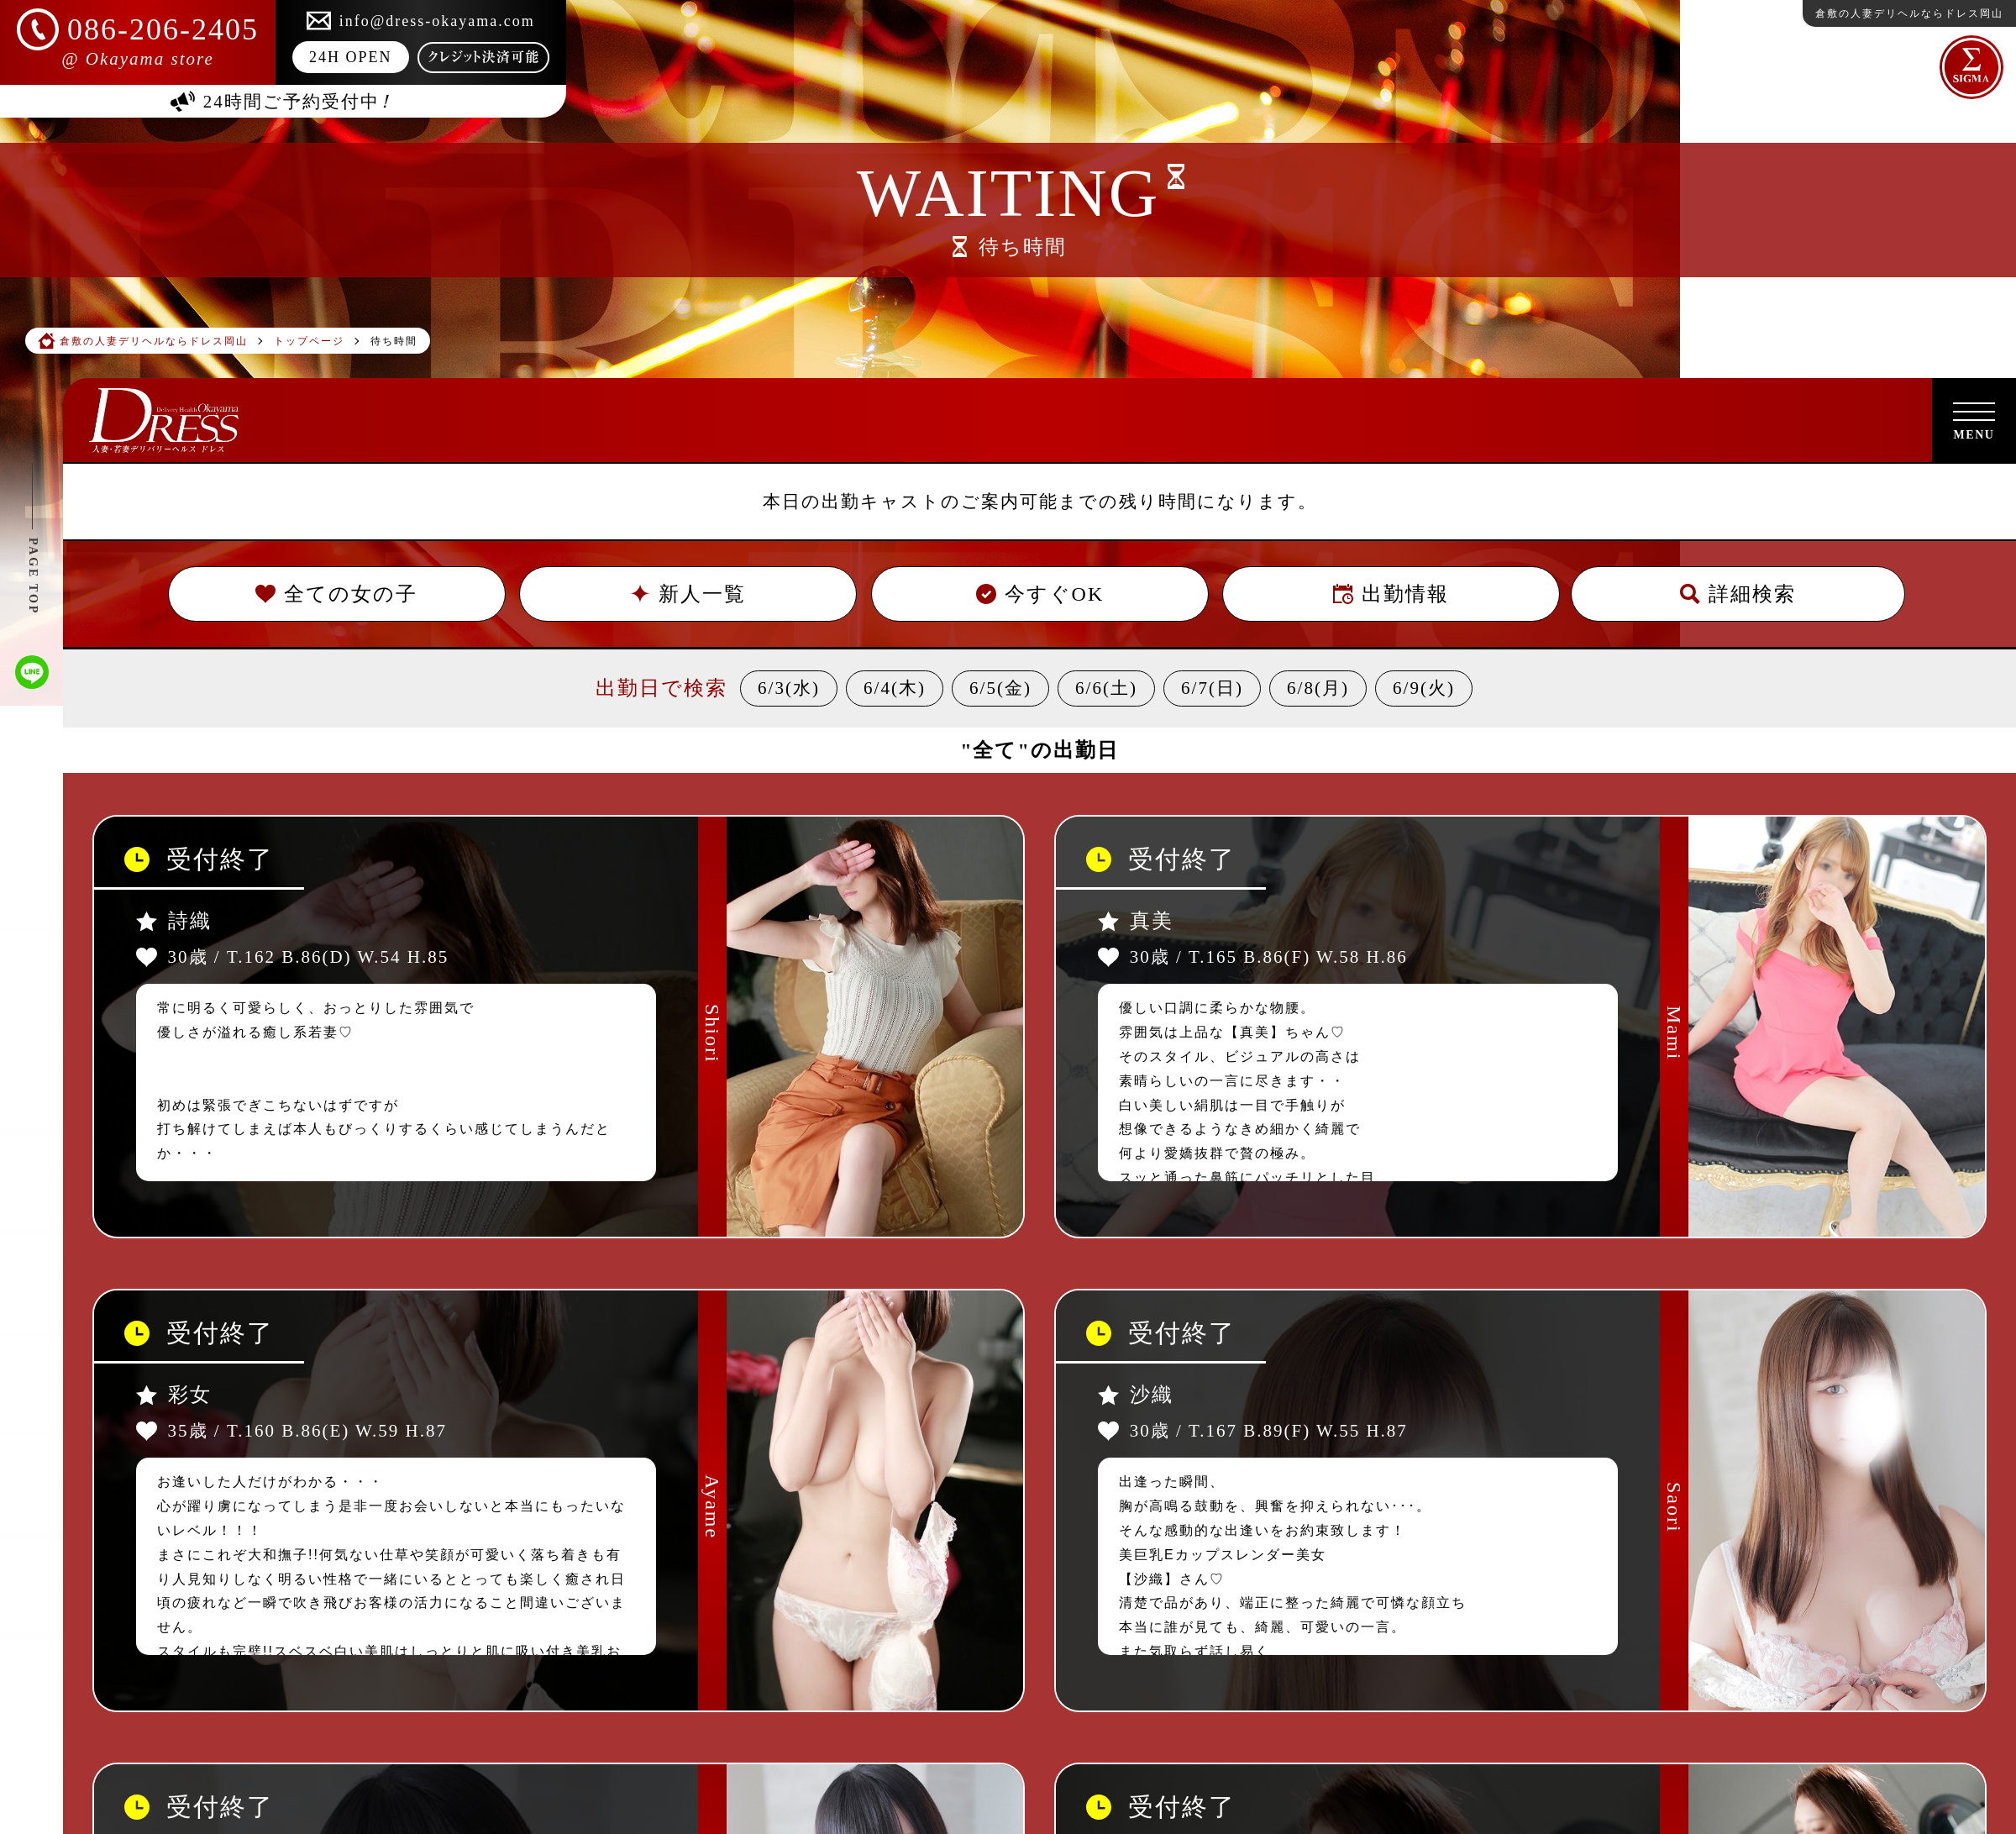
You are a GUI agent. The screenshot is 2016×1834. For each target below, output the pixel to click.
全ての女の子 (336, 594)
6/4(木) (895, 688)
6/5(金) (1000, 688)
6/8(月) (1318, 688)
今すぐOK (1039, 594)
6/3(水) (789, 688)
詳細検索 (1738, 594)
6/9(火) (1424, 688)
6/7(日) (1212, 688)
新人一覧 (688, 594)
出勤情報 (1391, 594)
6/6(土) (1106, 688)
